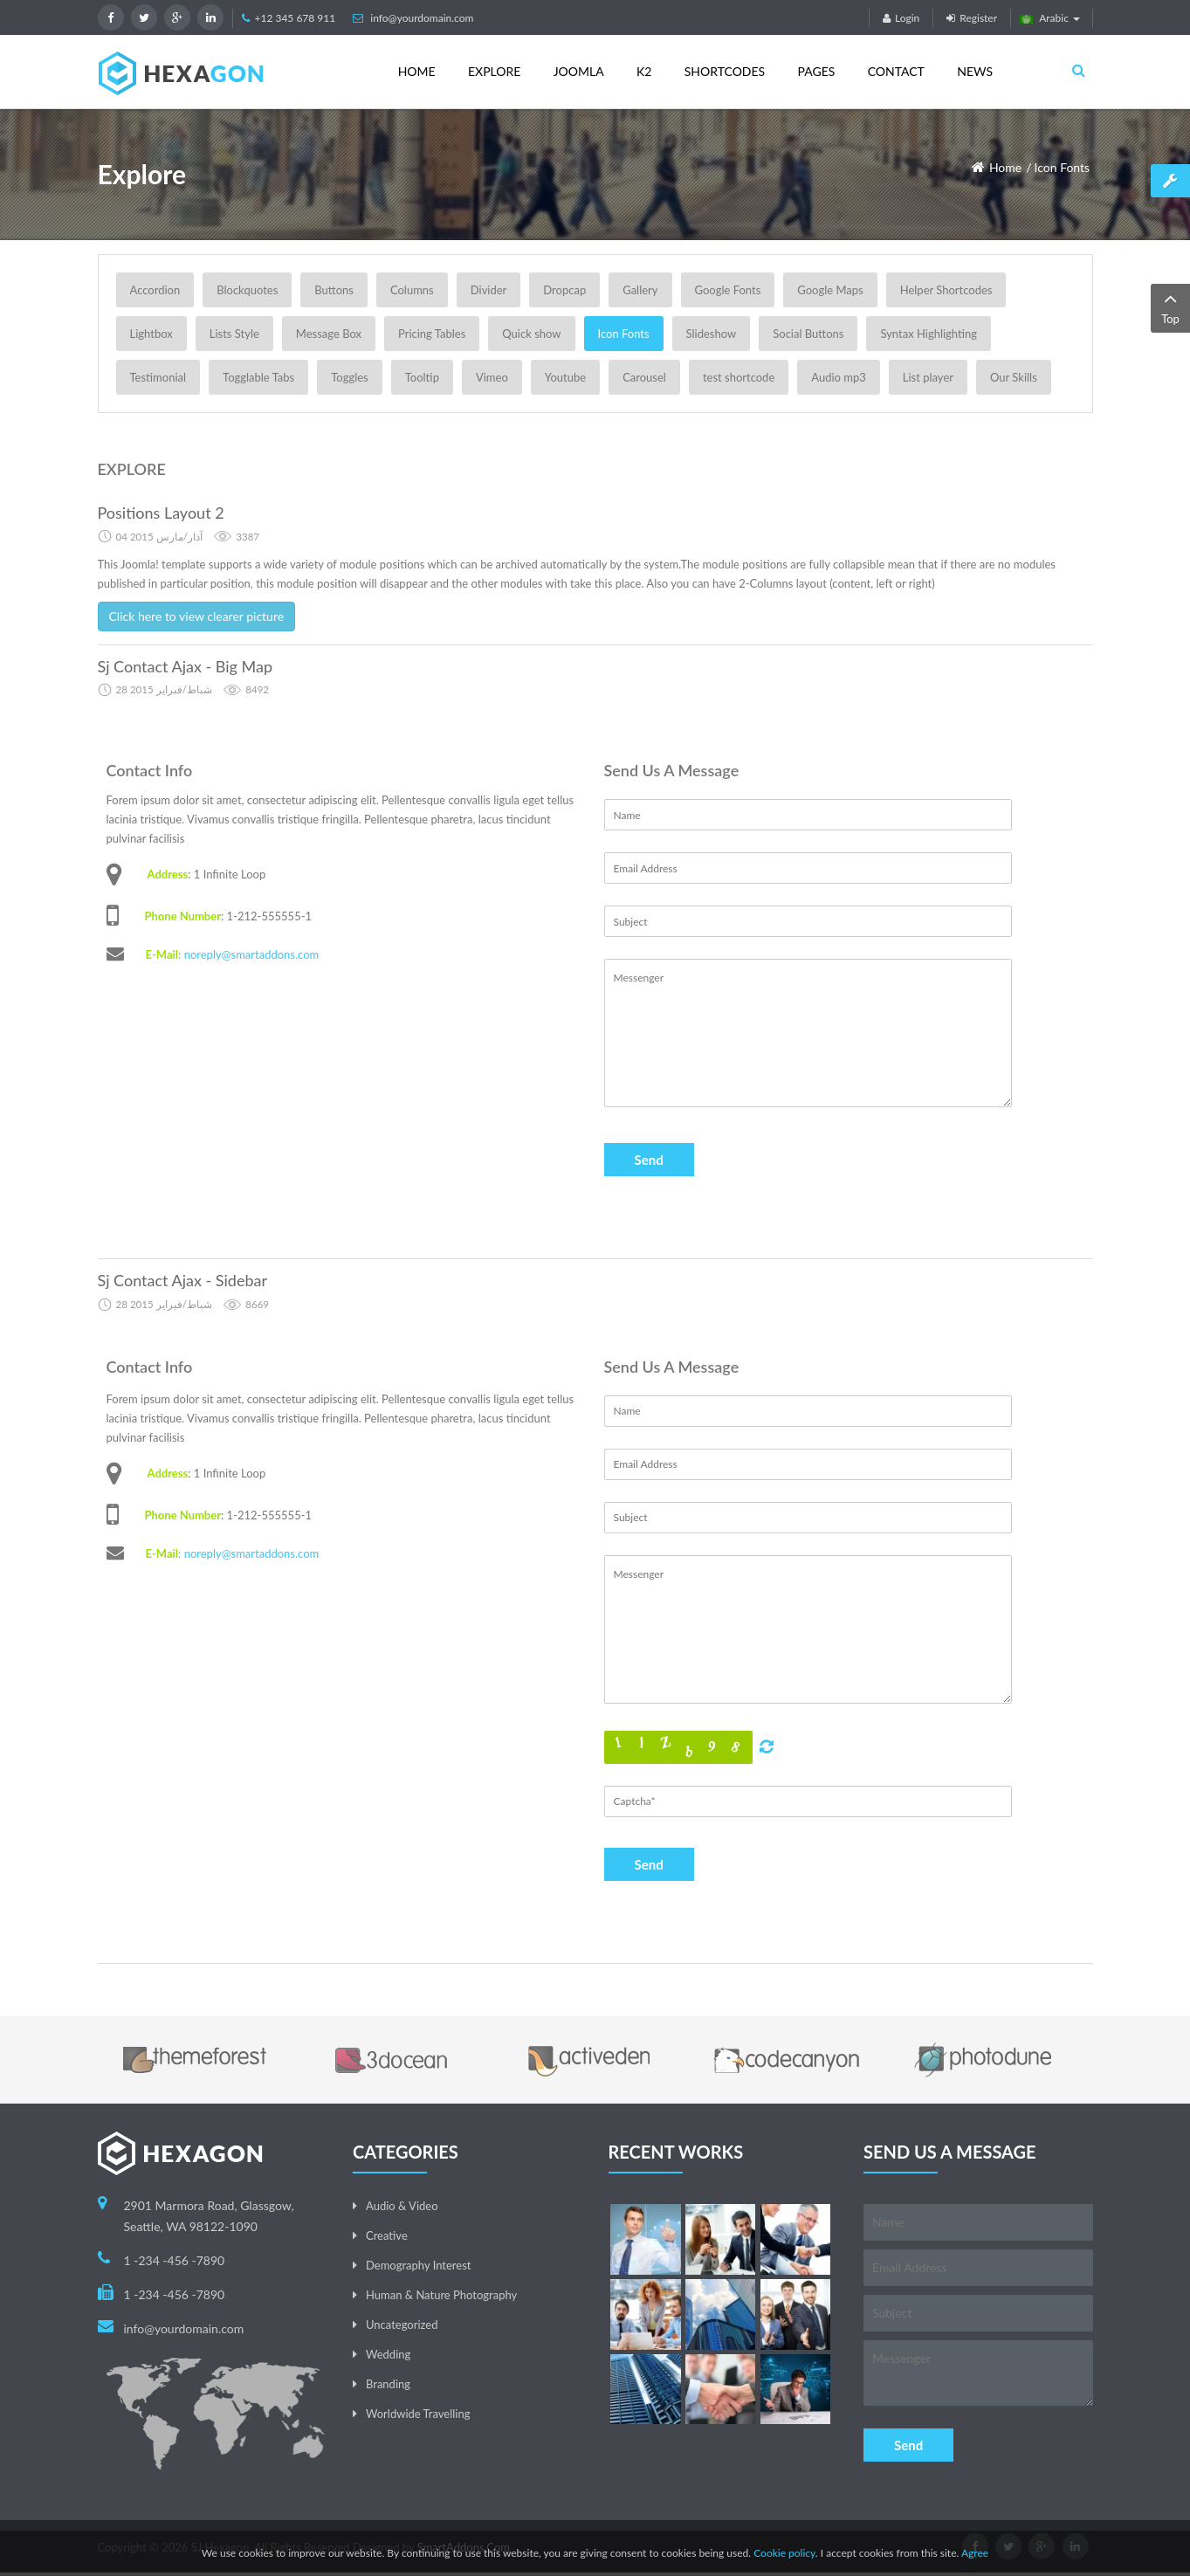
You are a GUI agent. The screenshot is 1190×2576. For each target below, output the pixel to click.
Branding (388, 2384)
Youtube (565, 377)
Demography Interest (418, 2265)
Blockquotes (247, 290)
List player (928, 377)
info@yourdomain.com (421, 17)
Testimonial (158, 377)
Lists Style (234, 334)
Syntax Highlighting (928, 334)
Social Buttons (808, 334)
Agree (974, 2552)
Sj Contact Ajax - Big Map (185, 666)
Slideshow (711, 334)
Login (901, 17)
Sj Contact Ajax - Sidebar (182, 1280)
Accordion (155, 290)
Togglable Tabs (258, 377)
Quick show (531, 334)
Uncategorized (401, 2324)
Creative (387, 2235)
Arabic (1050, 17)
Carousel (644, 377)
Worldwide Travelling (418, 2414)
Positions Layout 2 (161, 512)
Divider (489, 290)
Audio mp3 (838, 377)
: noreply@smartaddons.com (248, 954)
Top (1170, 307)
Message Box (328, 334)
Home (1005, 167)
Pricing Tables (431, 334)
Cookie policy (784, 2552)
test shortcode (738, 377)
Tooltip (422, 377)
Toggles (349, 377)
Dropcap (564, 290)
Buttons (334, 290)
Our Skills (1013, 377)
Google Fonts (728, 290)
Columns (412, 290)
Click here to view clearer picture (197, 616)
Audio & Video (402, 2206)
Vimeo (492, 377)
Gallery (640, 290)
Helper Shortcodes (946, 290)
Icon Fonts (1062, 167)
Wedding (388, 2354)
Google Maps (830, 290)
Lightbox (151, 334)
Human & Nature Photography (441, 2295)
